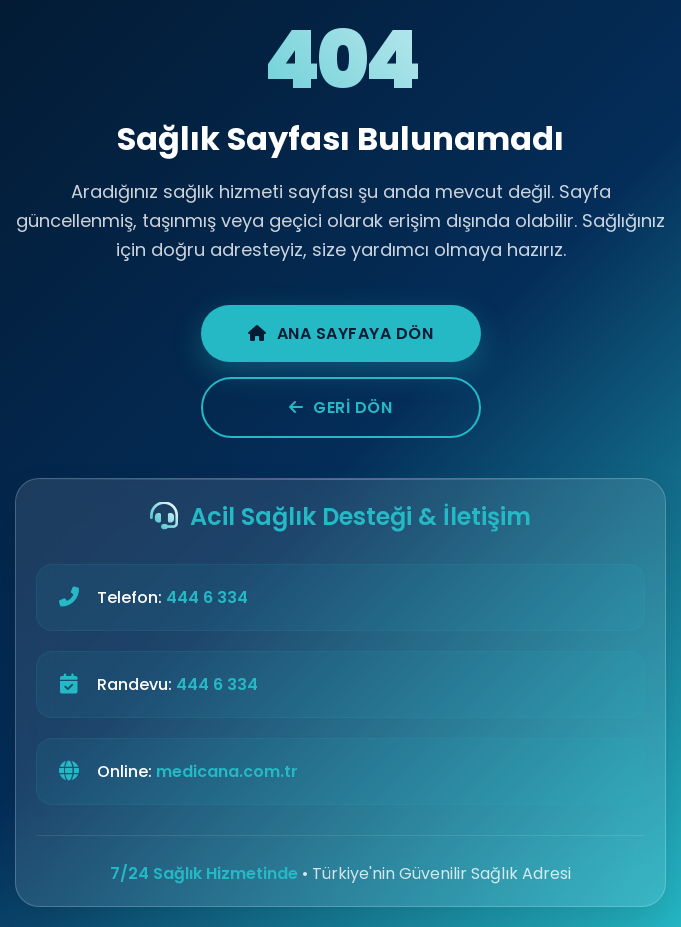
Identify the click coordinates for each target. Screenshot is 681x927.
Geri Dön (341, 407)
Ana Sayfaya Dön (340, 333)
